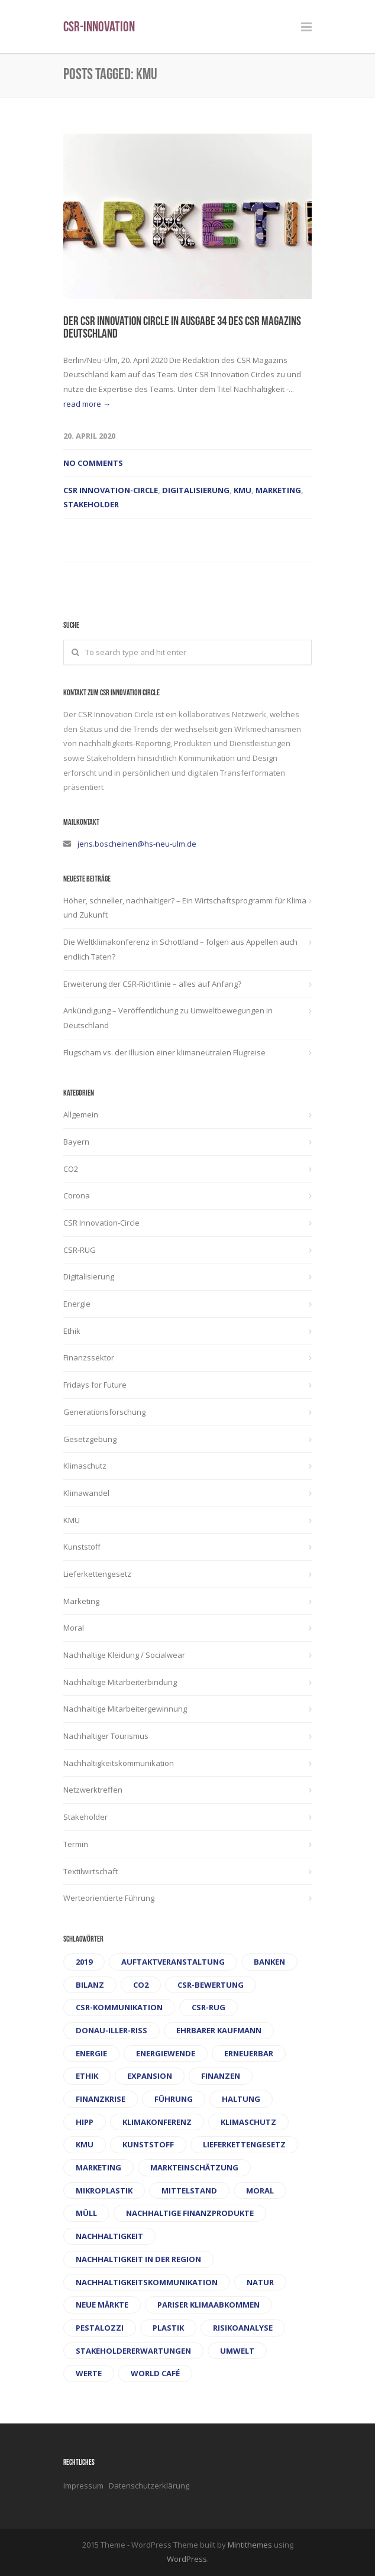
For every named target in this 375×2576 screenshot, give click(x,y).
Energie (76, 1303)
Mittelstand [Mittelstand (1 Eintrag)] (189, 2190)
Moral (73, 1627)
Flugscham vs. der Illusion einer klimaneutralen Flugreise (164, 1052)
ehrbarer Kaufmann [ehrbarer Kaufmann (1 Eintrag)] (218, 2030)
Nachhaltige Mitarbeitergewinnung (125, 1708)
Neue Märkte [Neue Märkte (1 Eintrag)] (102, 2304)
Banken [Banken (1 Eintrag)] (269, 1961)
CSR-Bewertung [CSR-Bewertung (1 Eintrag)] (210, 1984)
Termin (75, 1844)
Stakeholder (91, 504)
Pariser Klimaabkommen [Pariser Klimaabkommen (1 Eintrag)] (208, 2304)
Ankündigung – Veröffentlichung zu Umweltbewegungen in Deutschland (168, 1018)
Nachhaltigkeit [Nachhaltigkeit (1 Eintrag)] (109, 2236)
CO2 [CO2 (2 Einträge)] (140, 1984)
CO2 (70, 1169)
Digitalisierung (195, 490)
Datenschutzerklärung (149, 2485)
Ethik (71, 1331)
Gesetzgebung (90, 1439)
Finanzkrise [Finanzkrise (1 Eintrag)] (100, 2099)
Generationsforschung (104, 1412)
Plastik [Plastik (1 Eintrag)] (168, 2327)
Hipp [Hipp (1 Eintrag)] (84, 2122)
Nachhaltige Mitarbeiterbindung (120, 1682)
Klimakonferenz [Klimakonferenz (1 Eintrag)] (157, 2122)
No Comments (93, 463)
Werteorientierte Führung (108, 1898)
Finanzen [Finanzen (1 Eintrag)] (220, 2075)
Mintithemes (250, 2544)
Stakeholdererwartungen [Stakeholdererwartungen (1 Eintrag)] (133, 2350)
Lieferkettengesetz (97, 1574)
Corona (76, 1195)
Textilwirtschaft (90, 1871)
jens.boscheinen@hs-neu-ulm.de (136, 843)
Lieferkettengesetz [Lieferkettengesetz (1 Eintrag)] (244, 2144)
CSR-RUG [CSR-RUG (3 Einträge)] (208, 2007)
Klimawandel (86, 1493)
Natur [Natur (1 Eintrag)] (260, 2282)
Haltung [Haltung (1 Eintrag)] (241, 2099)
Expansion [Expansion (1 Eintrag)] (149, 2075)
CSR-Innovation (99, 28)
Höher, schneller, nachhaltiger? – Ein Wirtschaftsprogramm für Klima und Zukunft (184, 908)
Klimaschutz (84, 1465)
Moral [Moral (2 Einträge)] (260, 2190)
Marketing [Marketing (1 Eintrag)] (98, 2167)
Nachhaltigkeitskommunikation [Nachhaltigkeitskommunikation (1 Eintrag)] (147, 2282)
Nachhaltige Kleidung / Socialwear (124, 1655)
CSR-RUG (79, 1250)
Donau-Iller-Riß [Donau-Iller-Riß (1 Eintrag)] (111, 2030)
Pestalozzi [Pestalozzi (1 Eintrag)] (100, 2327)
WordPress (187, 2559)
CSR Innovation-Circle (110, 490)
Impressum (84, 2485)
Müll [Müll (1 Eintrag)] (86, 2213)
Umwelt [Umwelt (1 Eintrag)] (237, 2350)
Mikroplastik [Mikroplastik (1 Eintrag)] (104, 2190)
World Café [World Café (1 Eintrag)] (155, 2373)
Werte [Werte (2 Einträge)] (89, 2373)
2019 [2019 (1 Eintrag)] (84, 1961)
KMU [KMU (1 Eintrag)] (84, 2144)
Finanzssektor (88, 1357)
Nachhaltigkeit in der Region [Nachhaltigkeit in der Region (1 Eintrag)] (138, 2259)
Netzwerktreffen (92, 1789)
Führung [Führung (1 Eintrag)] (173, 2099)
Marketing (278, 490)
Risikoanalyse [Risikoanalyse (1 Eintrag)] (243, 2327)
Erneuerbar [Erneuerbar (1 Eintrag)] (248, 2053)
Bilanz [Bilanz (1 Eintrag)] (90, 1984)
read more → (87, 403)
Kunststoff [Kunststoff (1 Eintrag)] (148, 2144)
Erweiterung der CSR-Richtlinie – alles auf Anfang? (152, 983)
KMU (242, 490)
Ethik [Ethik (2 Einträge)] (87, 2075)
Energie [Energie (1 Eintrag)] (91, 2053)
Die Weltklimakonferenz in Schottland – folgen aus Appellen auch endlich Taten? (180, 949)
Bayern (76, 1141)
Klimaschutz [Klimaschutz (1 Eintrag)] (248, 2122)
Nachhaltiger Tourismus (105, 1736)
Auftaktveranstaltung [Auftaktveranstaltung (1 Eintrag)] (173, 1961)
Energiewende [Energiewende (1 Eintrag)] (165, 2053)
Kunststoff (82, 1546)
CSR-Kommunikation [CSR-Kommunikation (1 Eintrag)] (119, 2007)
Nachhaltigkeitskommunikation (118, 1763)
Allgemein (80, 1114)
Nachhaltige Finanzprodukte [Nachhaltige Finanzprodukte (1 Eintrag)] (190, 2213)
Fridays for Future (95, 1384)
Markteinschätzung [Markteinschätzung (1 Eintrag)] (194, 2167)
